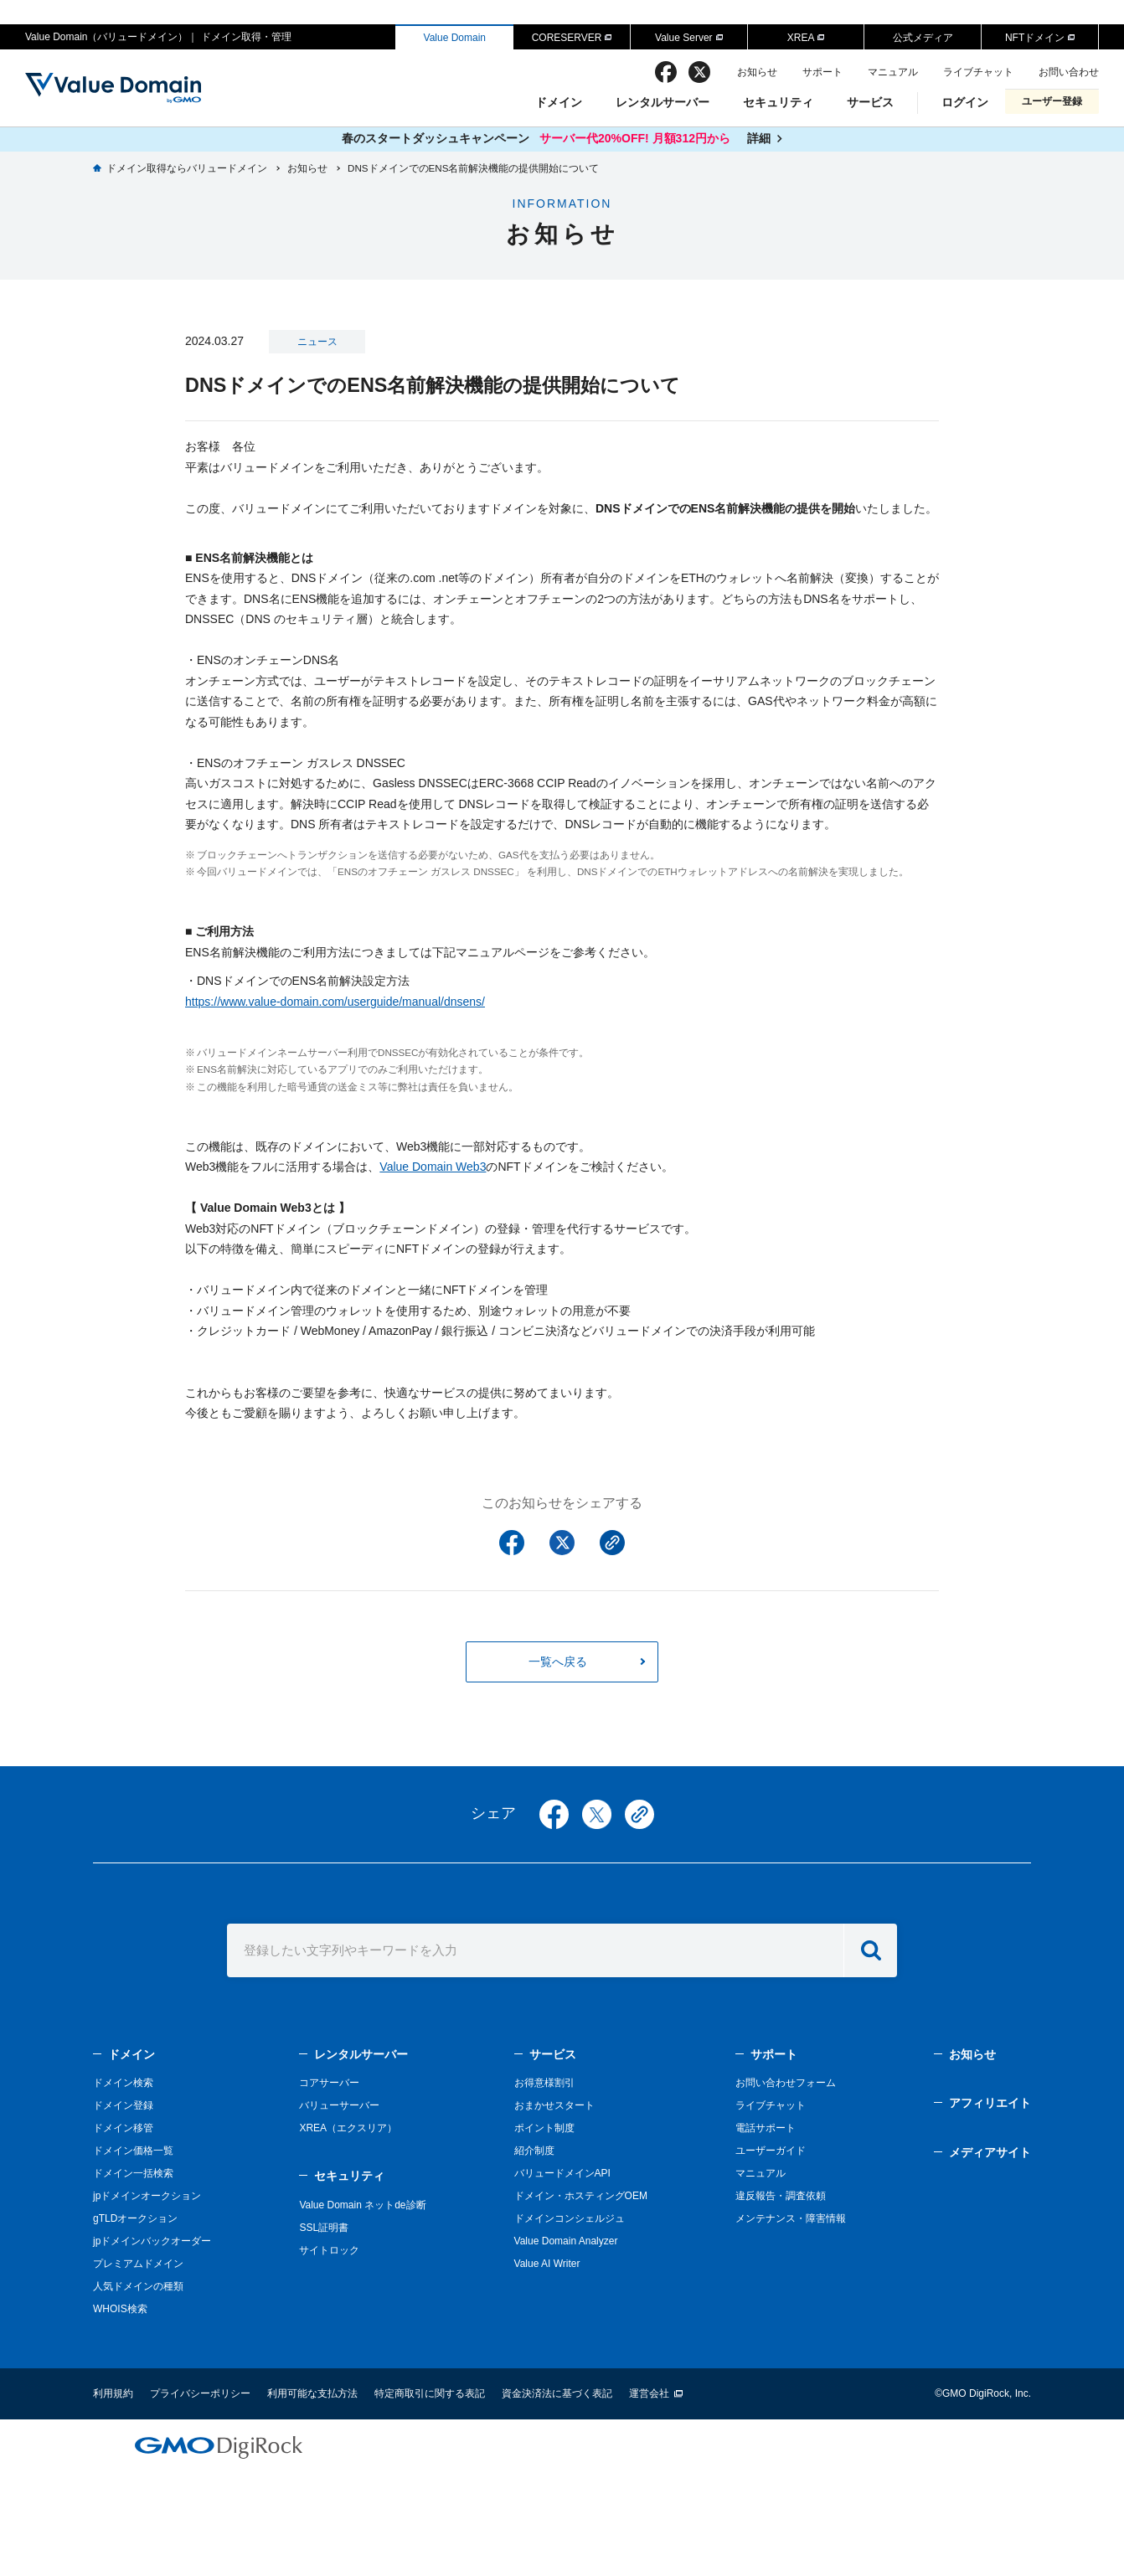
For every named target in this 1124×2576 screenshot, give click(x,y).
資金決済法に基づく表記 (557, 2393)
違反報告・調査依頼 (780, 2196)
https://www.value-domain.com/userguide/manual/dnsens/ (335, 1001)
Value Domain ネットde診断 (362, 2205)
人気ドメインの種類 (138, 2286)
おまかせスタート (554, 2105)
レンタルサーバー (662, 102)
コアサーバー (329, 2083)
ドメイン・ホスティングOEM (580, 2196)
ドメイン (558, 102)
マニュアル (893, 72)
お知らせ (757, 72)
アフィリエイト (990, 2103)
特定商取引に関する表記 (429, 2393)
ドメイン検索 (123, 2083)
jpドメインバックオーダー (152, 2241)
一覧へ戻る (557, 1661)
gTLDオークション (135, 2218)
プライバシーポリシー (200, 2393)
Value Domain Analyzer (566, 2241)
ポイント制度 (544, 2128)
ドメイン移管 (123, 2128)
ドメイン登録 (123, 2105)
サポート (822, 72)
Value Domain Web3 (432, 1166)
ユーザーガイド (770, 2150)
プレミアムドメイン (138, 2263)
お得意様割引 (544, 2083)
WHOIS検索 (120, 2309)
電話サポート (765, 2128)
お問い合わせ (1069, 72)
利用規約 (113, 2393)
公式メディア (923, 38)
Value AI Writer (547, 2263)
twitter (699, 72)
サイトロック (329, 2250)
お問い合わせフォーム (785, 2083)
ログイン (964, 102)
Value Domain (455, 38)
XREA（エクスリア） (348, 2128)
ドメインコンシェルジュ (569, 2218)
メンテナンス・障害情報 (790, 2218)
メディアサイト (990, 2152)
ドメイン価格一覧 (133, 2150)
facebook (666, 72)
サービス (870, 102)
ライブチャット (978, 72)
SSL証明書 (323, 2227)
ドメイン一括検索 (133, 2173)
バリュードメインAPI (562, 2173)
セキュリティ (778, 102)
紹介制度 (534, 2150)
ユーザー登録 (1052, 101)
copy (639, 1814)
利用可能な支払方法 (312, 2393)
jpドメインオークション (147, 2196)
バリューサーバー (339, 2105)
